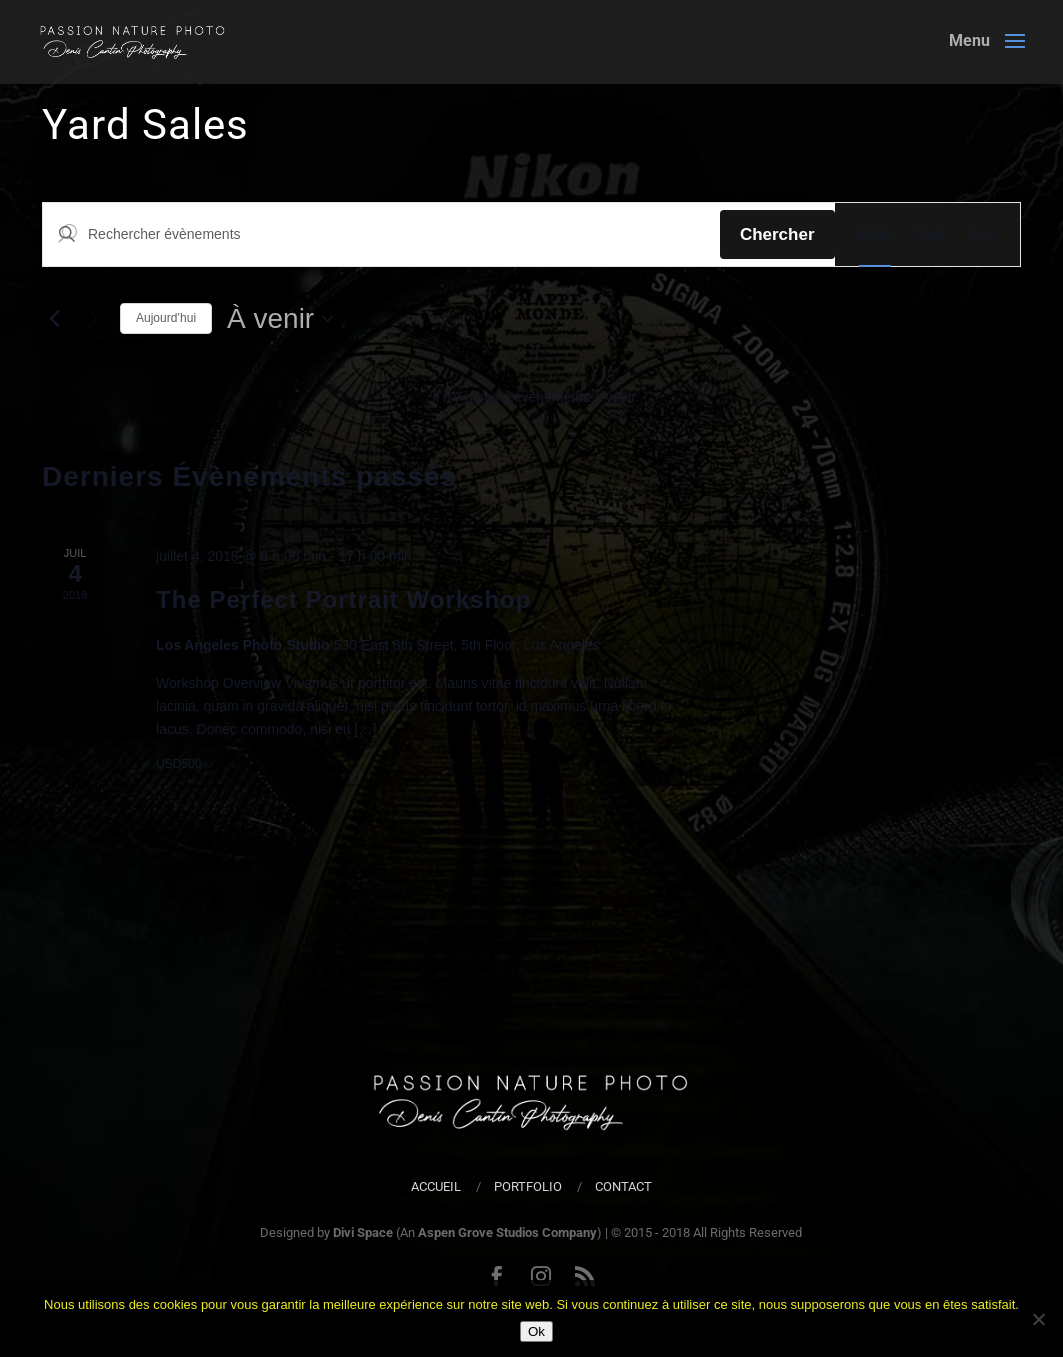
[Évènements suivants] (93, 319)
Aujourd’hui (166, 318)
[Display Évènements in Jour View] (982, 234)
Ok (536, 1331)
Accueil (436, 1186)
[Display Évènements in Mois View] (930, 234)
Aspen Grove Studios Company (507, 1232)
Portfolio (528, 1186)
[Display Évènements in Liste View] (875, 234)
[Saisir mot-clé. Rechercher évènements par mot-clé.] (381, 234)
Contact (623, 1186)
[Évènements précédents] (54, 319)
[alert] (535, 397)
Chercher (777, 234)
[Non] (1038, 1319)
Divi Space (363, 1232)
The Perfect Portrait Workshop (343, 599)
